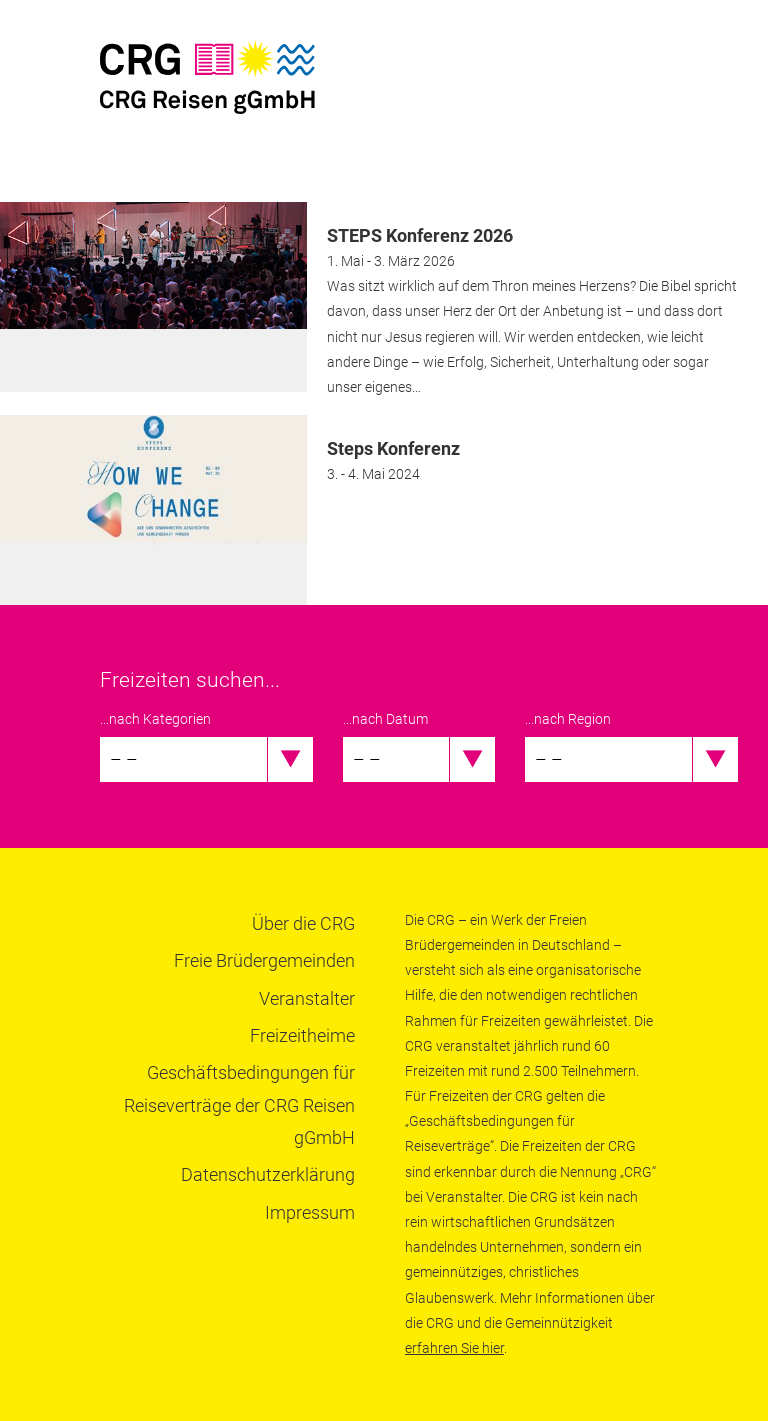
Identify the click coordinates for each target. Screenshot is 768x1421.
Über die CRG (303, 923)
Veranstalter (307, 998)
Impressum (310, 1212)
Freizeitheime (302, 1035)
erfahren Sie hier (454, 1348)
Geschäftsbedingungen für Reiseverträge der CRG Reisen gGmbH (239, 1105)
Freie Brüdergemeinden (264, 960)
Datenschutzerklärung (268, 1174)
